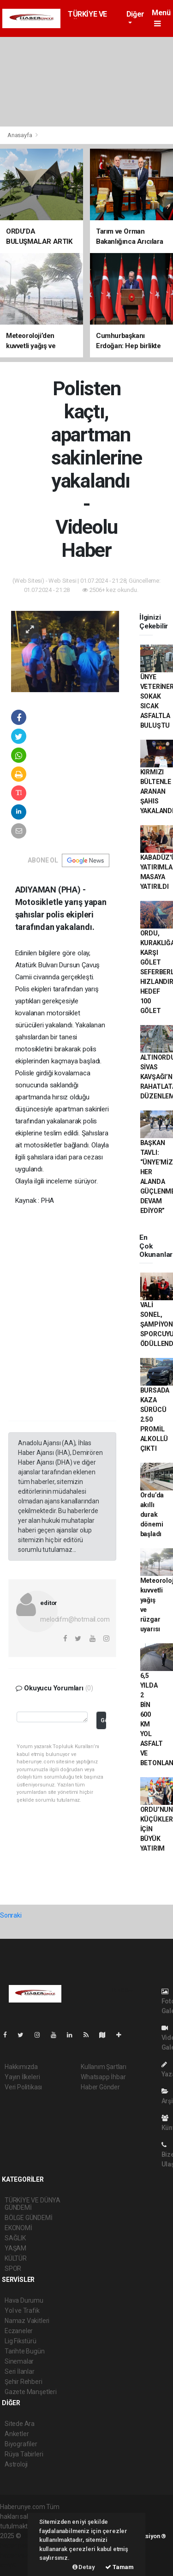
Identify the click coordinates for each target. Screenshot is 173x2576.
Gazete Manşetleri (31, 2391)
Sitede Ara (20, 2423)
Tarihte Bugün (25, 2351)
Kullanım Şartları (103, 2066)
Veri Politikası (23, 2087)
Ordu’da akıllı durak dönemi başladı (152, 1514)
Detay (83, 2567)
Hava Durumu (24, 2300)
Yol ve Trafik (22, 2310)
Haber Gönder (100, 2087)
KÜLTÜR (16, 2258)
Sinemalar (19, 2361)
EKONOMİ (18, 2228)
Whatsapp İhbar (103, 2077)
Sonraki (11, 1915)
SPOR (13, 2268)
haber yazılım (19, 2555)
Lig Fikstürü (20, 2341)
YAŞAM (15, 2248)
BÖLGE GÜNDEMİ (29, 2217)
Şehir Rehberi (23, 2381)
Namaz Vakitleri (27, 2320)
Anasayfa (20, 135)
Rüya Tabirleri (24, 2454)
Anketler (17, 2433)
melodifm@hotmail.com (74, 1619)
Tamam (119, 2567)
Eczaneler (19, 2331)
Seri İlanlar (20, 2371)
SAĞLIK (15, 2238)
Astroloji (16, 2464)
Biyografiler (21, 2444)
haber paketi (18, 2545)
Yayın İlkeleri (22, 2077)
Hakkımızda (21, 2066)
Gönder (103, 1720)
